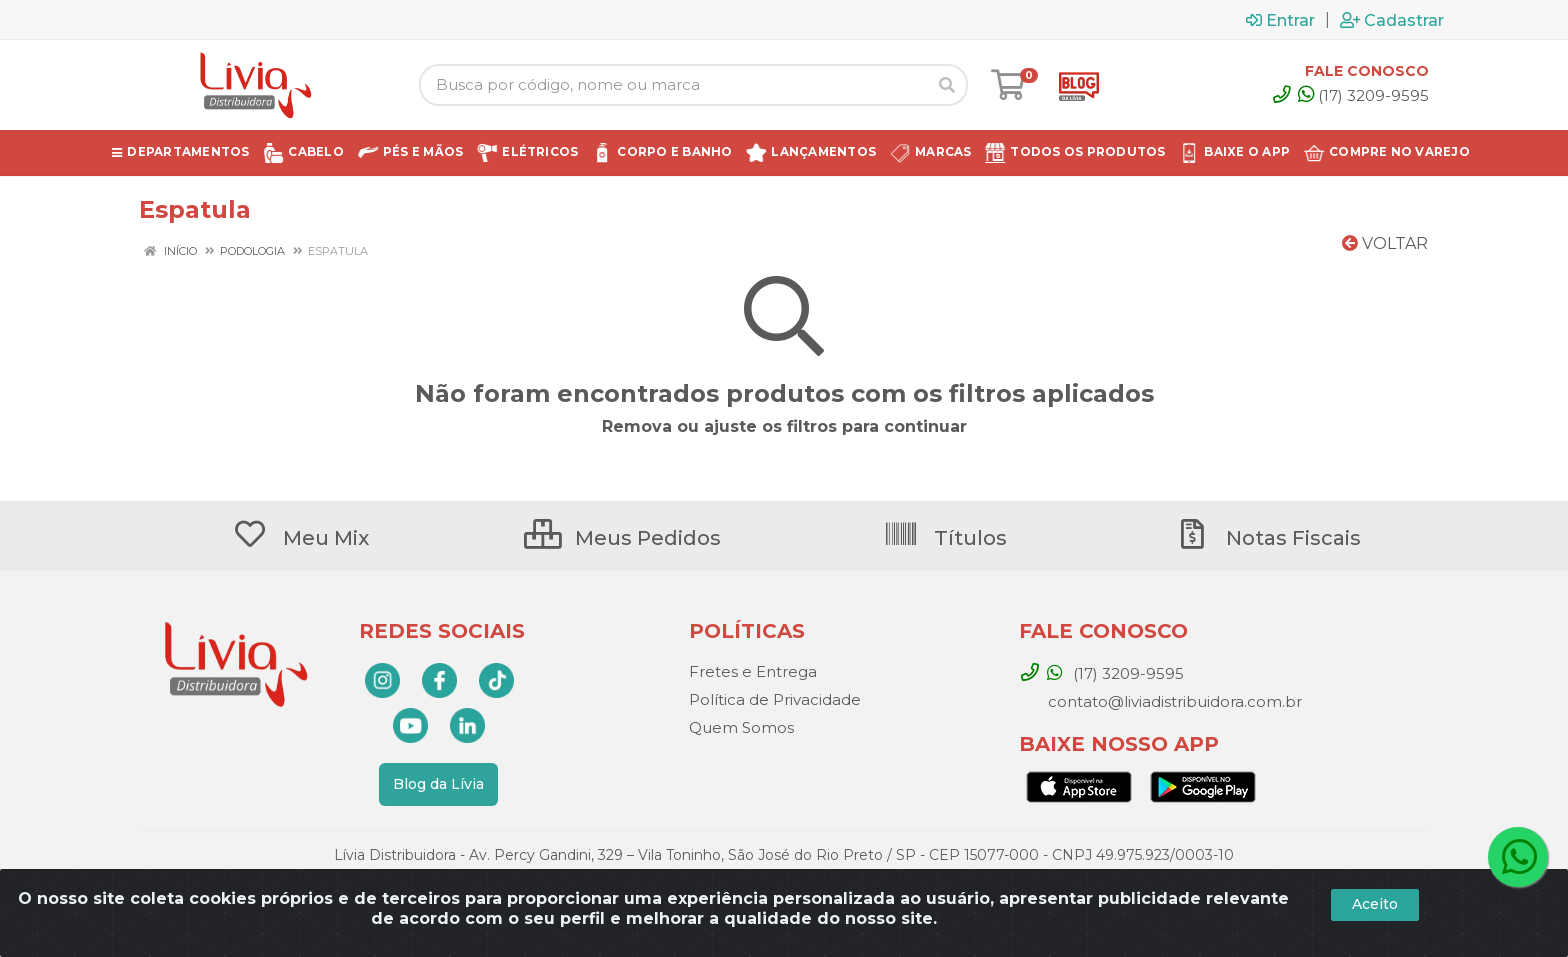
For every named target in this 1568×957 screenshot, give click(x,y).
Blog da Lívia (438, 784)
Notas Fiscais (1268, 538)
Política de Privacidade (775, 699)
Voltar (1385, 243)
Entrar (1280, 20)
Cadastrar (1392, 20)
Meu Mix (300, 538)
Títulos (945, 538)
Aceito (1375, 904)
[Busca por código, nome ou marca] (673, 85)
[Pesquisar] (947, 85)
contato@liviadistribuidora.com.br (1173, 701)
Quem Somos (741, 727)
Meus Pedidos (622, 538)
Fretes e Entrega (753, 671)
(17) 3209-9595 (1363, 95)
